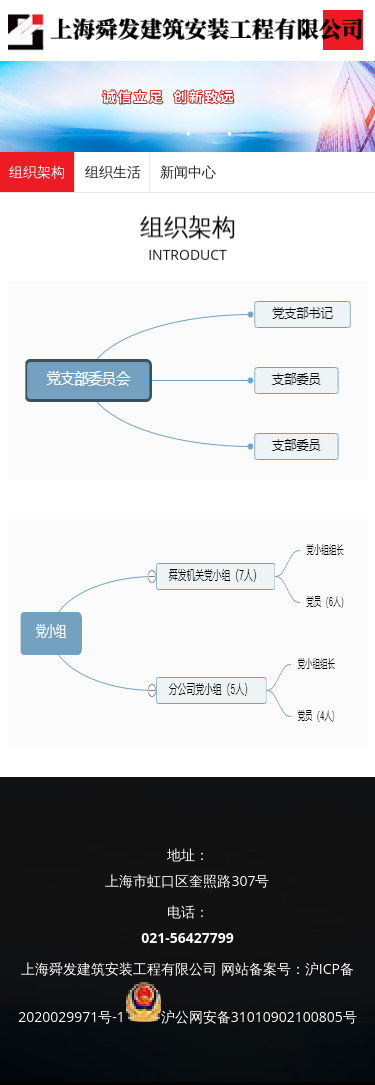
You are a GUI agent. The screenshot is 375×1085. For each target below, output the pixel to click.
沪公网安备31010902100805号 (259, 1016)
